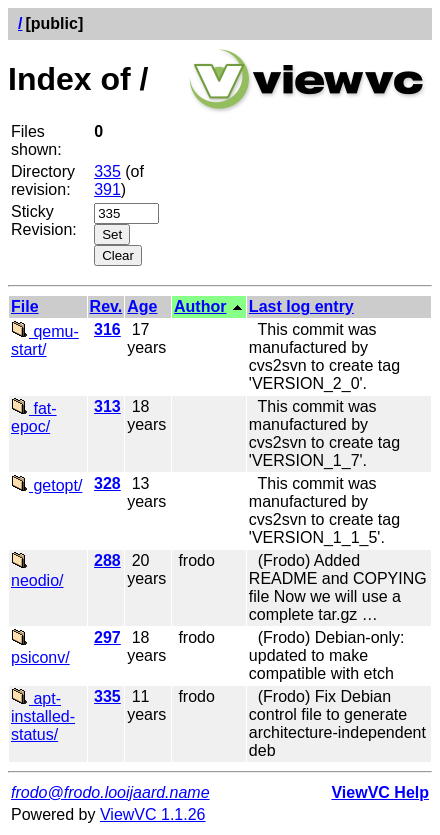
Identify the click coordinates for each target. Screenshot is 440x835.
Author (200, 306)
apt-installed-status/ (43, 716)
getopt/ (46, 485)
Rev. (106, 306)
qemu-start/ (45, 340)
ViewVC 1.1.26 (153, 814)
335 (107, 171)
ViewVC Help (380, 792)
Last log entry (301, 306)
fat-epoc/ (34, 417)
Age (142, 306)
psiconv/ (40, 648)
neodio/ (37, 571)
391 (107, 189)
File (25, 306)
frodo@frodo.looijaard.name (110, 792)
